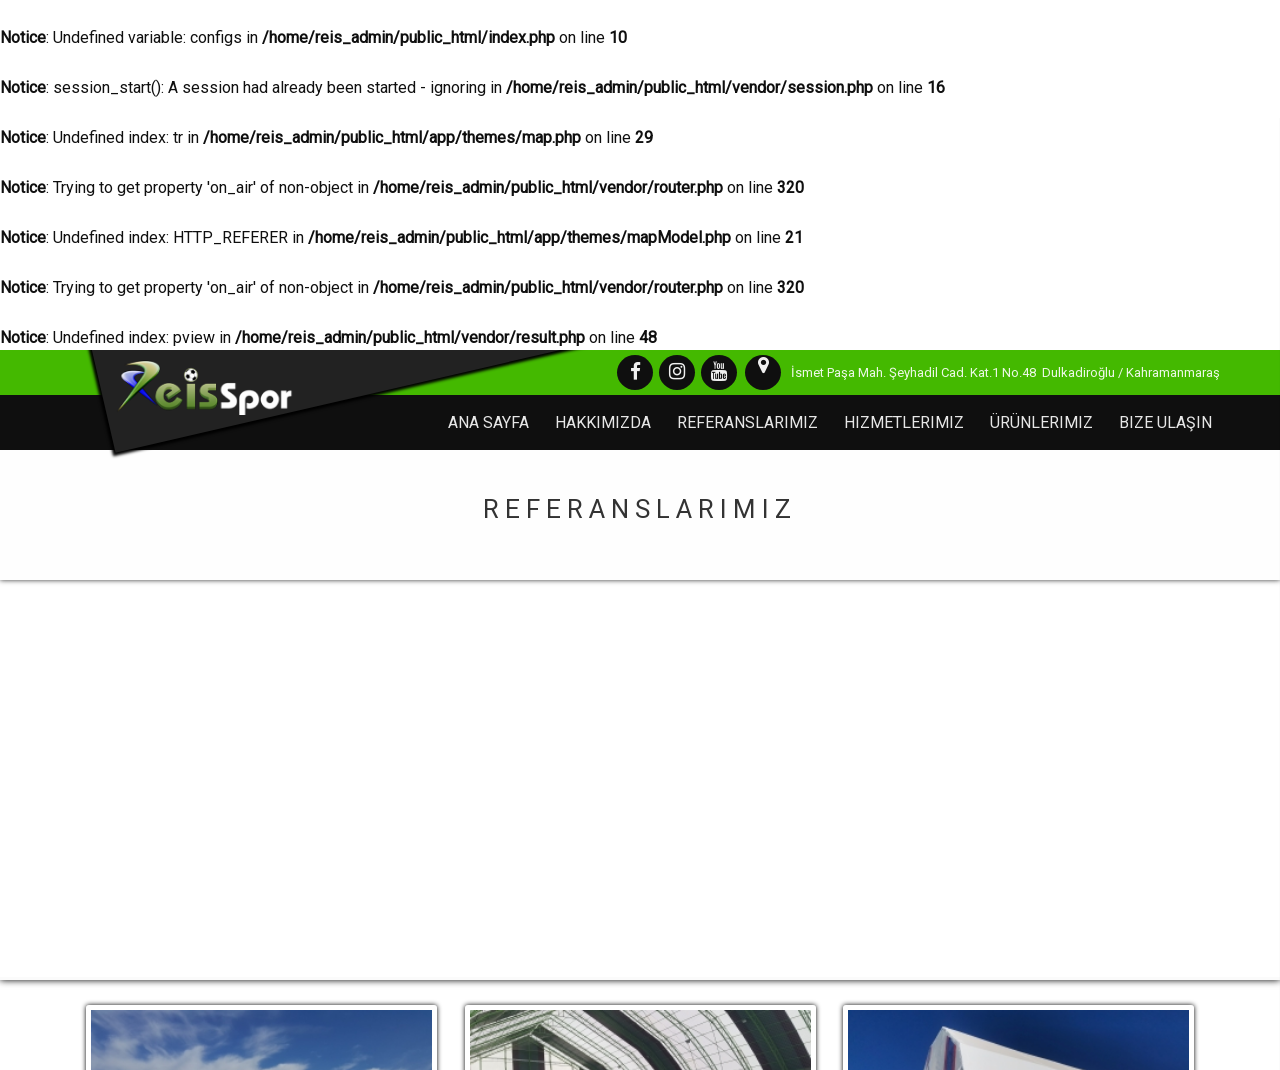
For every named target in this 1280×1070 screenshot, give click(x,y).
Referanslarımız (747, 422)
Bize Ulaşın (1165, 422)
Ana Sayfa (488, 422)
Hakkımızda (603, 422)
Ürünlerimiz (1041, 422)
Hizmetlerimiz (904, 422)
